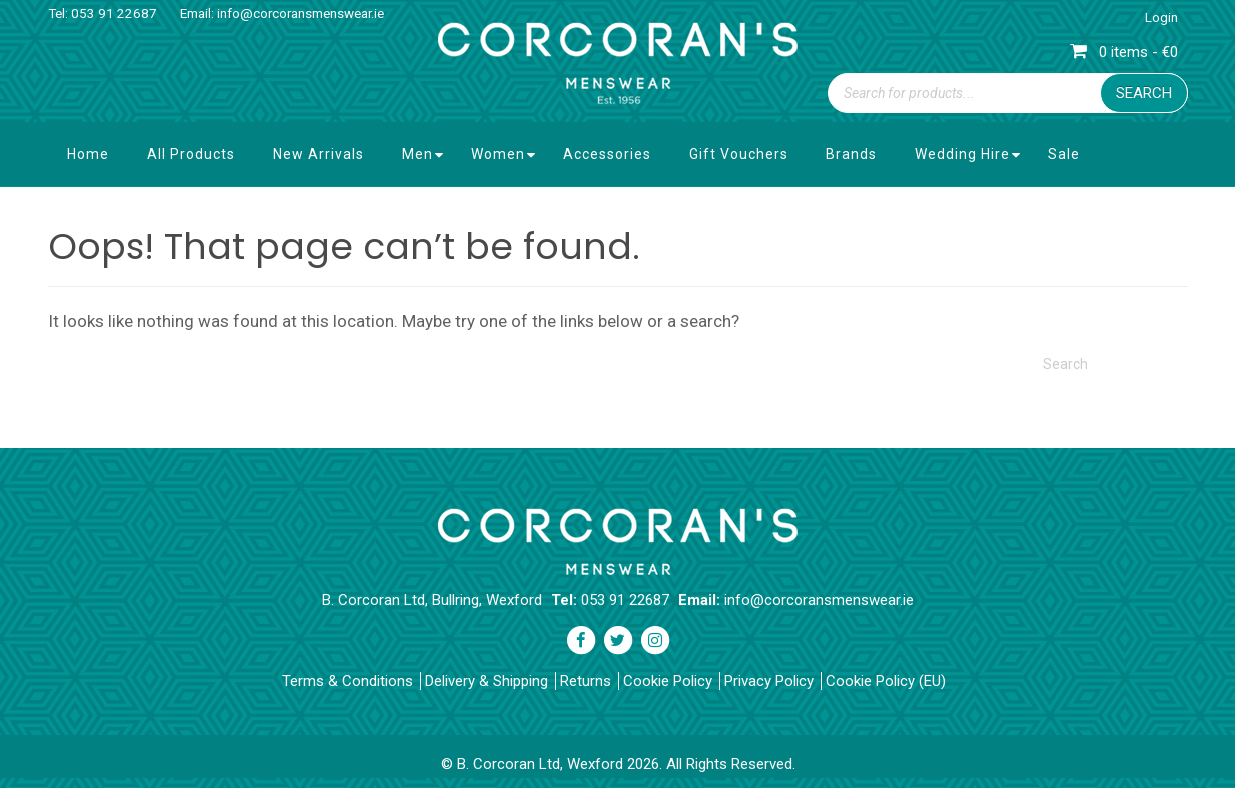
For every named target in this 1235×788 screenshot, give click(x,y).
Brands (851, 154)
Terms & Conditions (347, 681)
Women (498, 154)
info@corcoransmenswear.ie (300, 13)
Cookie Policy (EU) (886, 681)
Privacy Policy (769, 681)
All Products (191, 154)
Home (88, 154)
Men (417, 154)
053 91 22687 (114, 13)
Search (1144, 93)
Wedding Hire (962, 154)
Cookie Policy (667, 681)
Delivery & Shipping (486, 681)
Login (1161, 17)
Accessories (607, 154)
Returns (585, 681)
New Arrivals (318, 154)
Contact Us (106, 218)
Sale (1064, 154)
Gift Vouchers (738, 154)
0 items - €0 (1124, 52)
